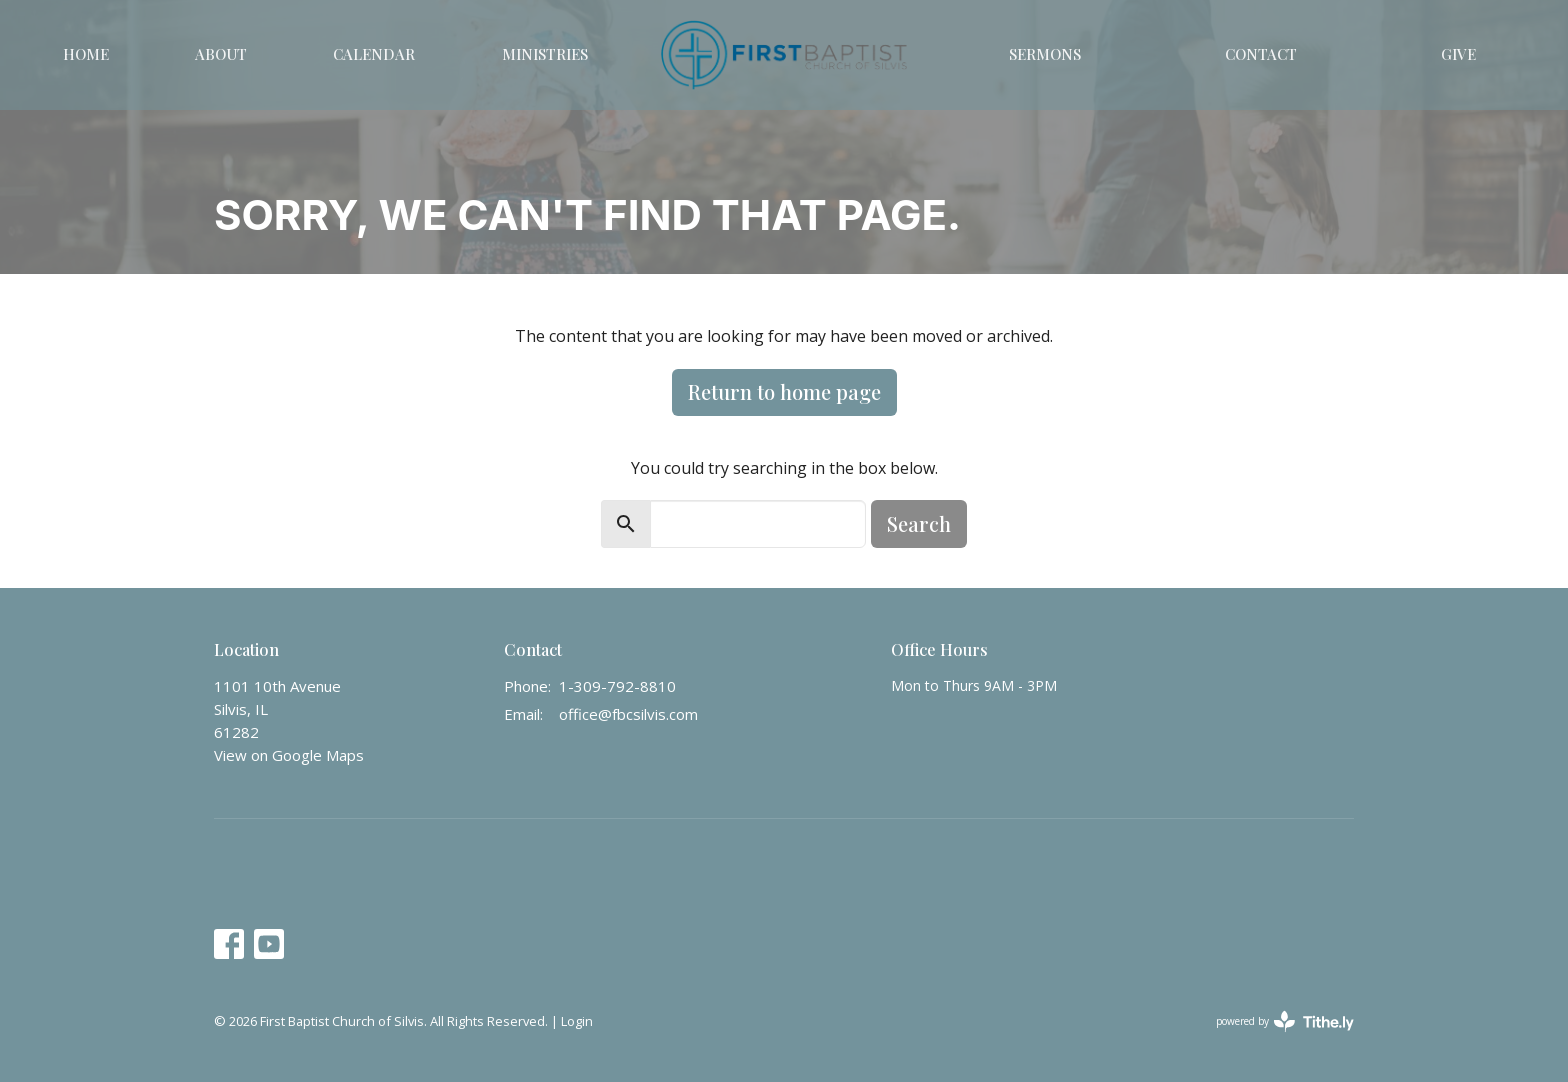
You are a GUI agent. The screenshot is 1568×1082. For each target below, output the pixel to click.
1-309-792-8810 (617, 686)
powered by (1285, 1021)
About (221, 54)
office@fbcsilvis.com (628, 714)
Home (86, 54)
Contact (1261, 54)
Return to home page (784, 391)
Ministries (545, 54)
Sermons (1045, 54)
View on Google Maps (289, 755)
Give (1458, 54)
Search (919, 523)
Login (577, 1021)
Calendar (374, 54)
